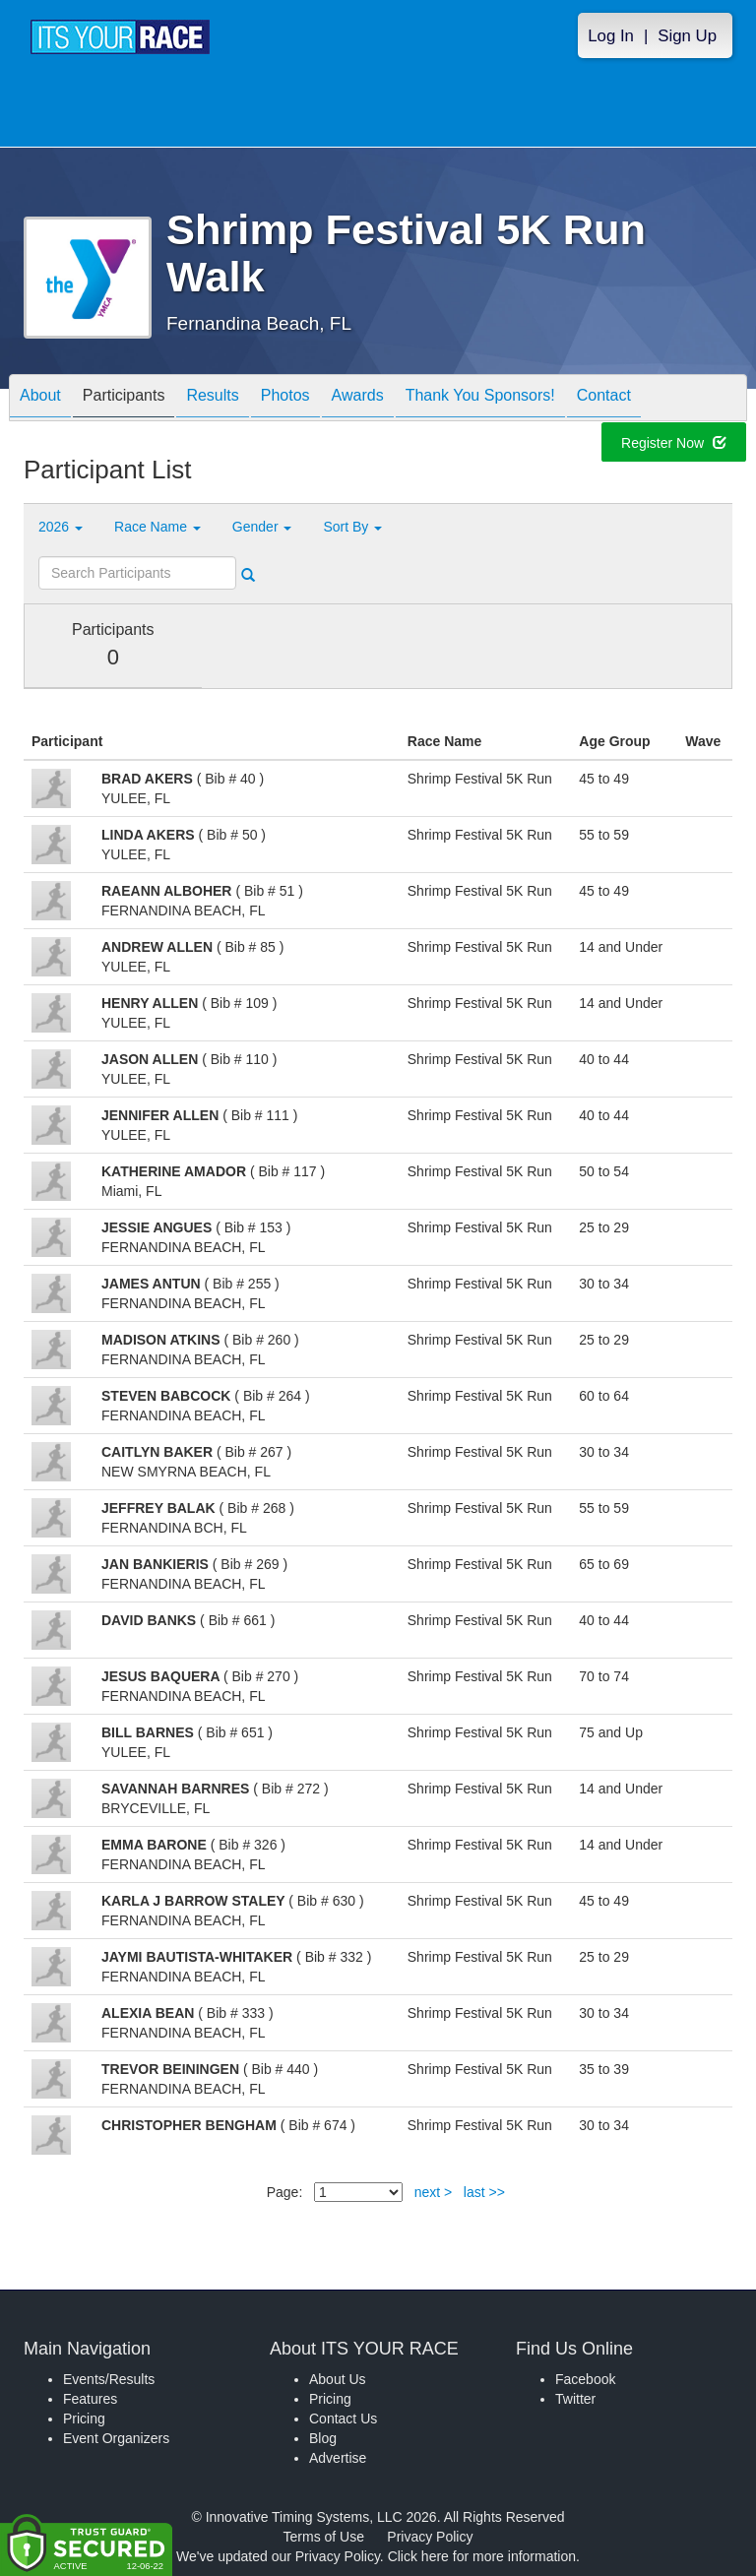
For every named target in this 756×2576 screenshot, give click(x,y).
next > (433, 2192)
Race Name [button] (157, 526)
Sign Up (687, 36)
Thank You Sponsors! (480, 399)
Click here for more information (482, 2556)
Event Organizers (116, 2438)
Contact (604, 399)
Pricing (84, 2418)
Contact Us (343, 2418)
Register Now (673, 446)
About (40, 399)
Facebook (585, 2379)
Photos (285, 399)
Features (90, 2399)
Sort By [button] (352, 526)
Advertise (337, 2458)
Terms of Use (324, 2537)
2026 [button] (60, 526)
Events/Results (109, 2379)
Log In (611, 36)
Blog (323, 2438)
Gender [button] (262, 526)
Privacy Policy (429, 2537)
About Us (337, 2379)
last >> (484, 2192)
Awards (358, 399)
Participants (124, 399)
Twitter (575, 2399)
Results (212, 399)
